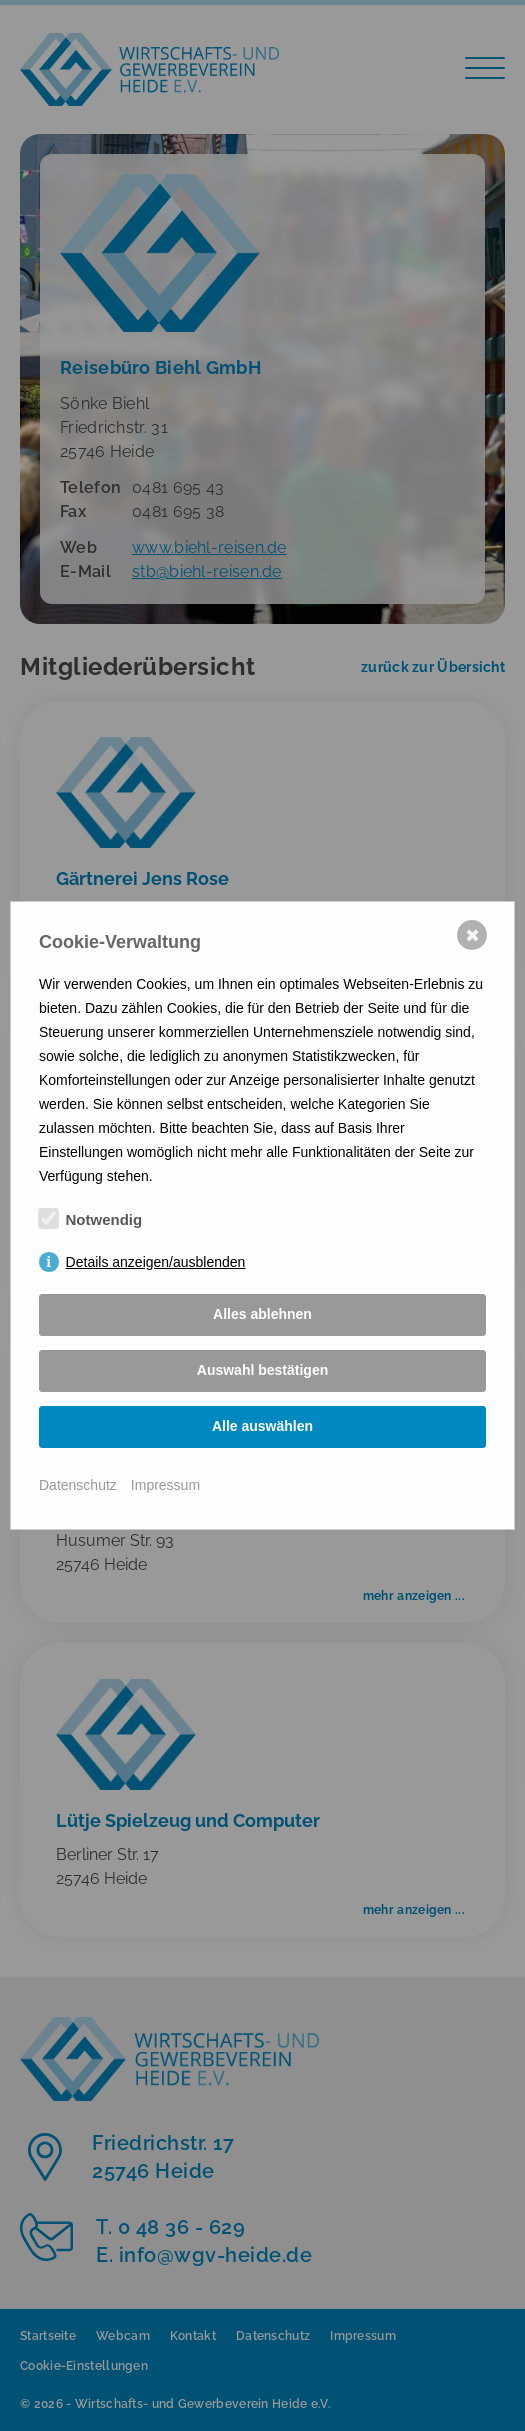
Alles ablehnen (262, 1314)
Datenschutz (78, 1485)
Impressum (165, 1485)
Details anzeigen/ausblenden (156, 1262)
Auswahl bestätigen (262, 1370)
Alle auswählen (262, 1426)
